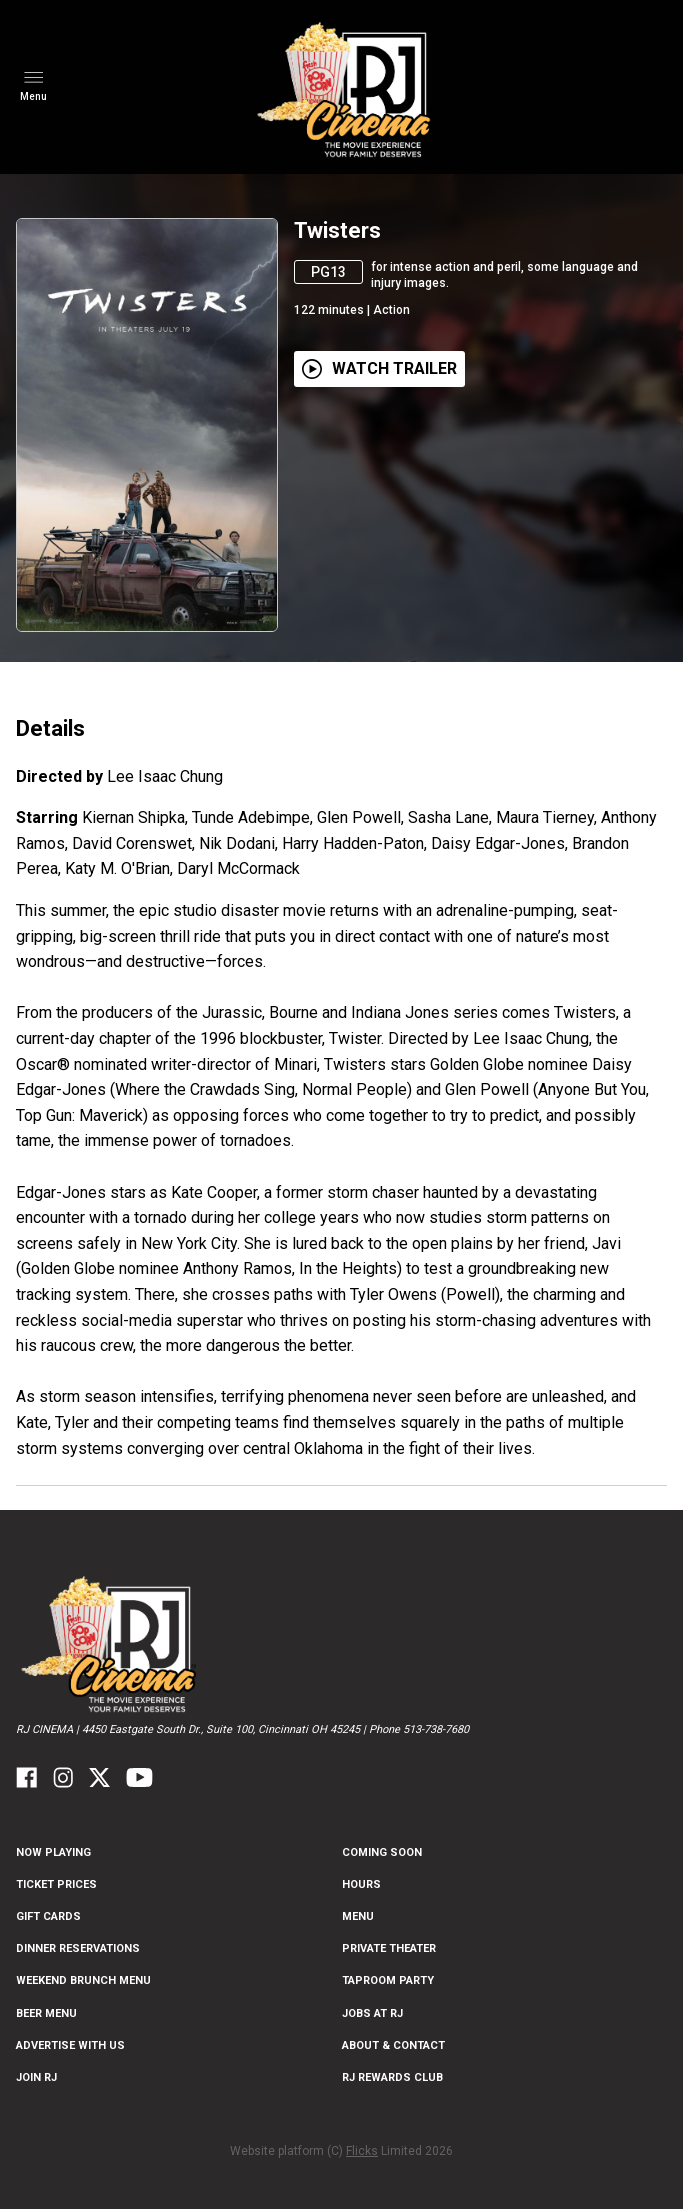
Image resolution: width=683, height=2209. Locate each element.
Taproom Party (388, 1980)
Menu (358, 1916)
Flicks (362, 2151)
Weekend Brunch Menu (83, 1980)
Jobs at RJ (372, 2013)
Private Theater (389, 1948)
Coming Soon (382, 1852)
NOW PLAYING (53, 1852)
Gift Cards (48, 1916)
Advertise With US (70, 2045)
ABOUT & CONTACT (393, 2045)
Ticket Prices (56, 1884)
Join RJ (36, 2077)
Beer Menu (46, 2013)
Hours (361, 1884)
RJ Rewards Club (392, 2077)
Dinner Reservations (78, 1948)
